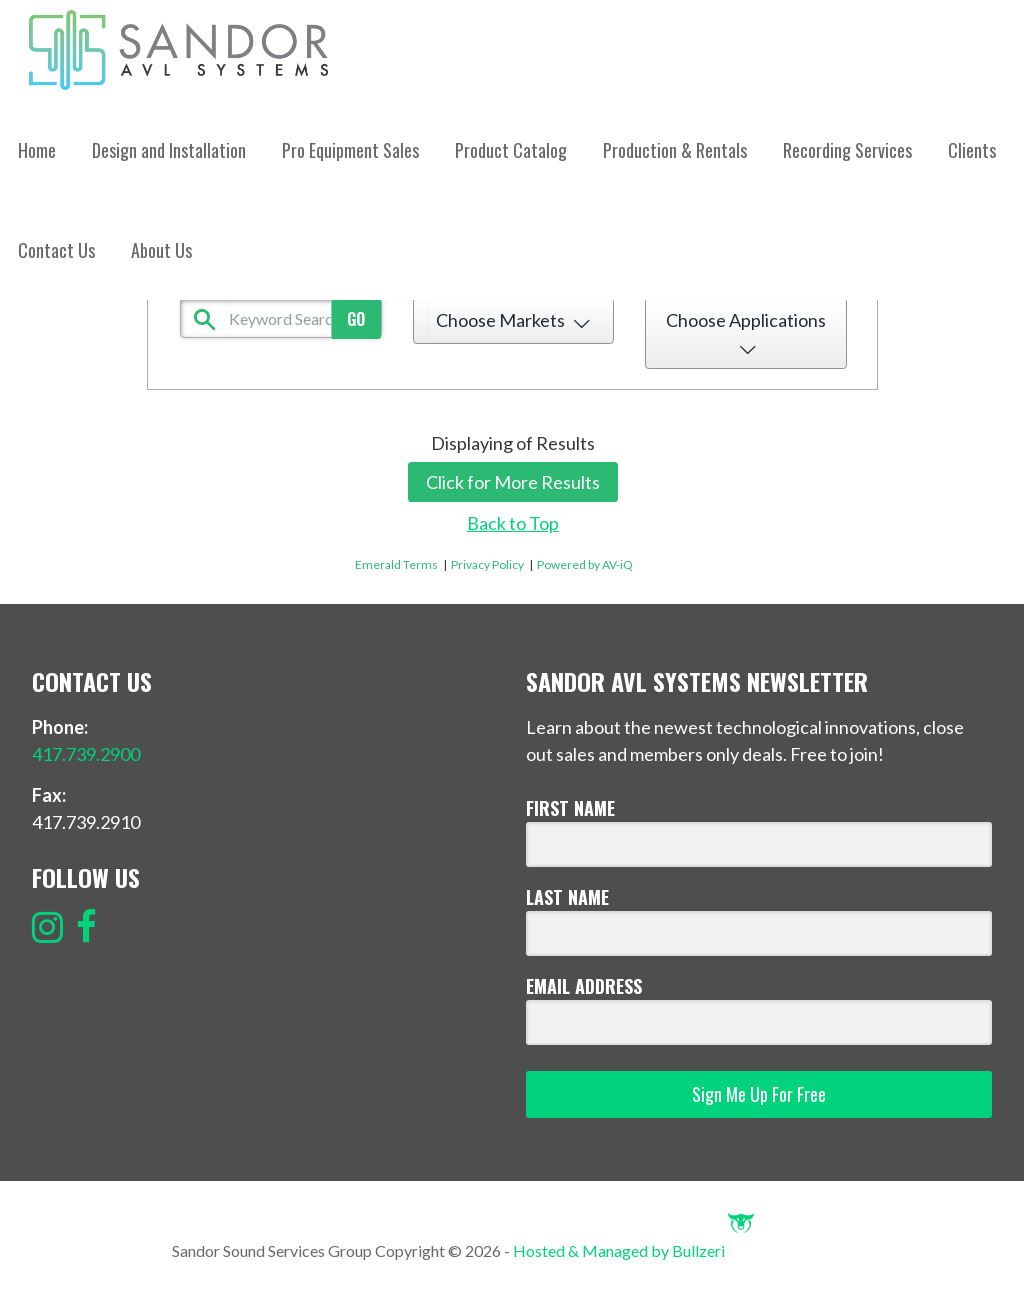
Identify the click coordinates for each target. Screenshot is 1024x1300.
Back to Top (513, 523)
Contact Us (56, 250)
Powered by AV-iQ (585, 564)
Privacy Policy (487, 564)
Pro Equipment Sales (350, 150)
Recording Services (847, 150)
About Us (161, 250)
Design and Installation (169, 150)
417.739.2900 (86, 754)
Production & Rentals (675, 150)
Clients (972, 150)
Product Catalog (511, 150)
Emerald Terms (396, 564)
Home (37, 150)
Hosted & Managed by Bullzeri (633, 1250)
